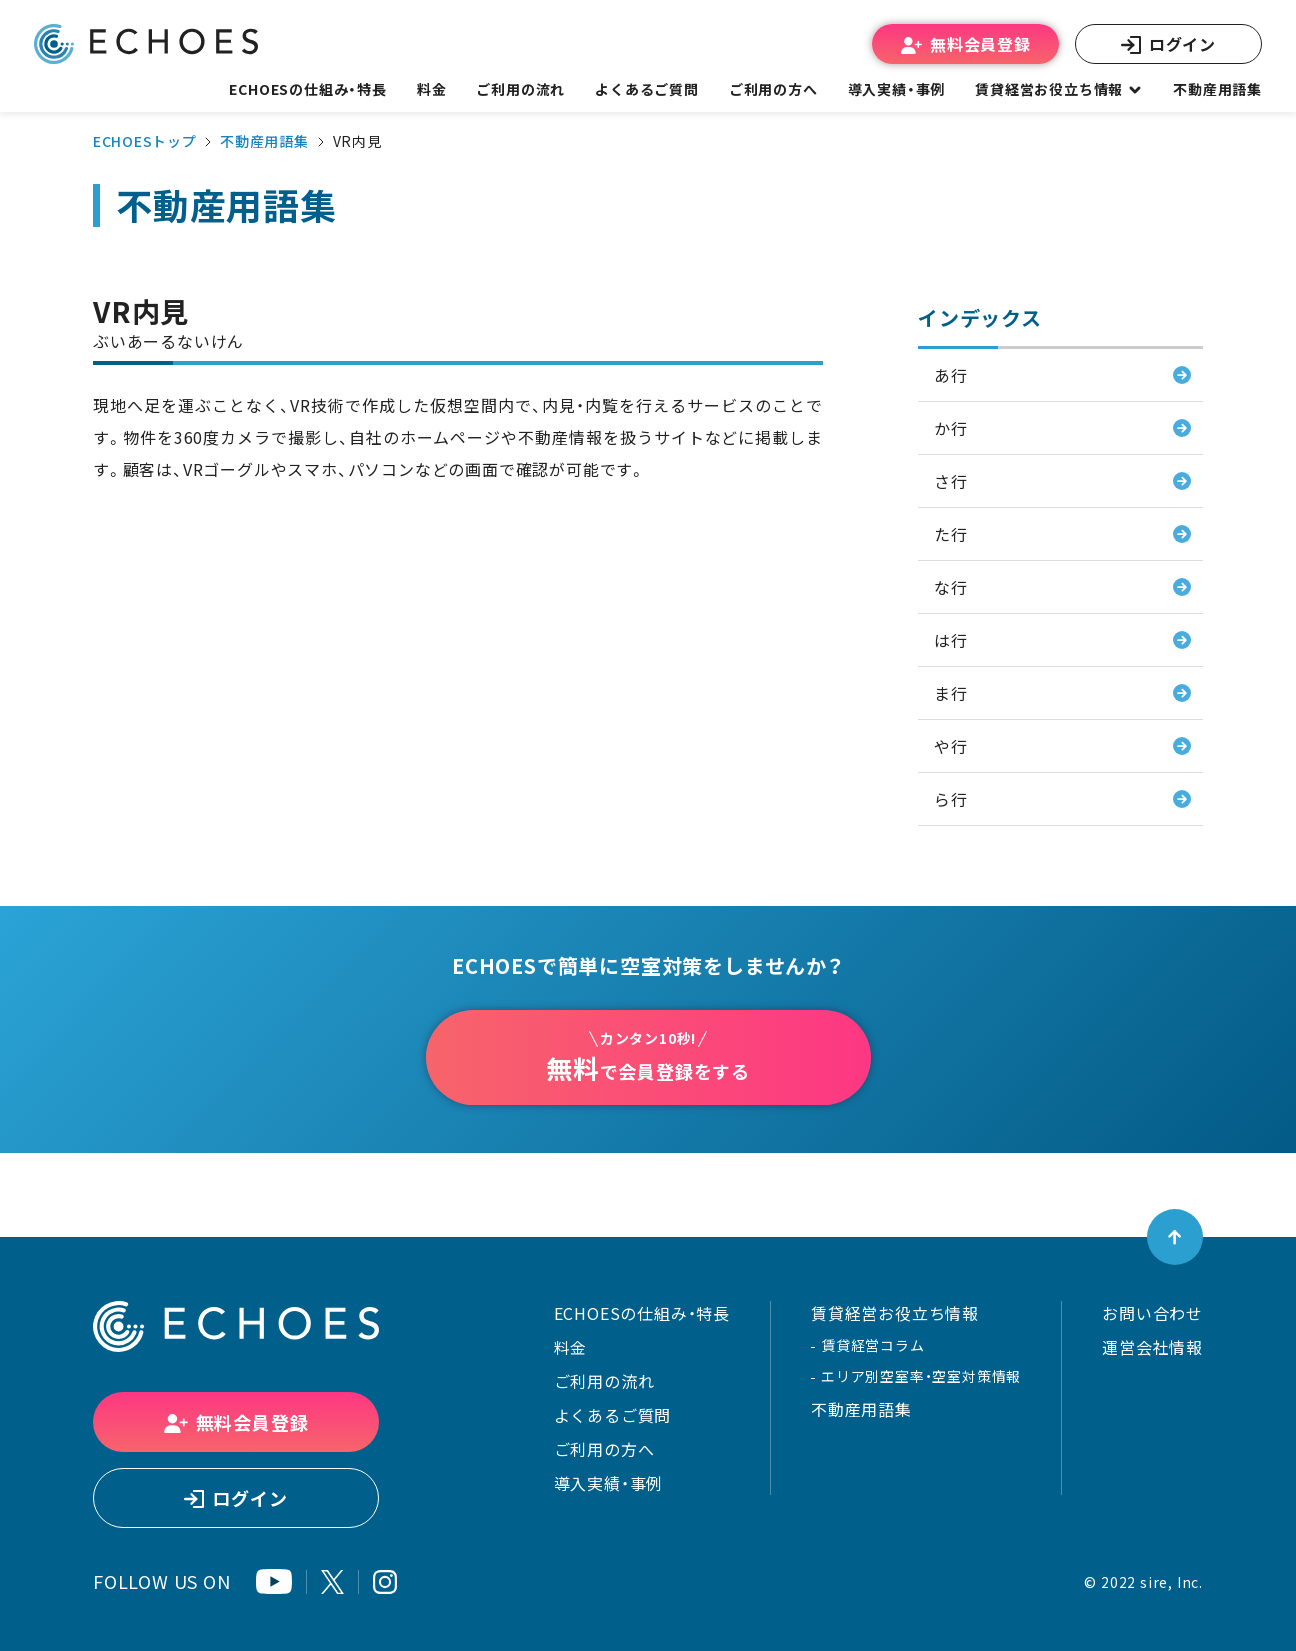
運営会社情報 (1152, 1347)
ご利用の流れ (604, 1381)
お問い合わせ (1152, 1313)
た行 (951, 534)
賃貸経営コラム (873, 1345)
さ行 (951, 481)
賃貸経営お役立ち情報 (895, 1313)
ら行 (951, 799)
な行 (951, 587)
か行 (951, 428)
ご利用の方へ (604, 1449)
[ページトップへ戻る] (1175, 1237)
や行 (951, 746)
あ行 (951, 375)
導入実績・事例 (609, 1483)
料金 (571, 1347)
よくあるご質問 (647, 89)
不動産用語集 (1217, 89)
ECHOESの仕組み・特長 (642, 1313)
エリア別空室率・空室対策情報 (921, 1376)
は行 (951, 640)
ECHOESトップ (144, 141)
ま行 (951, 693)
